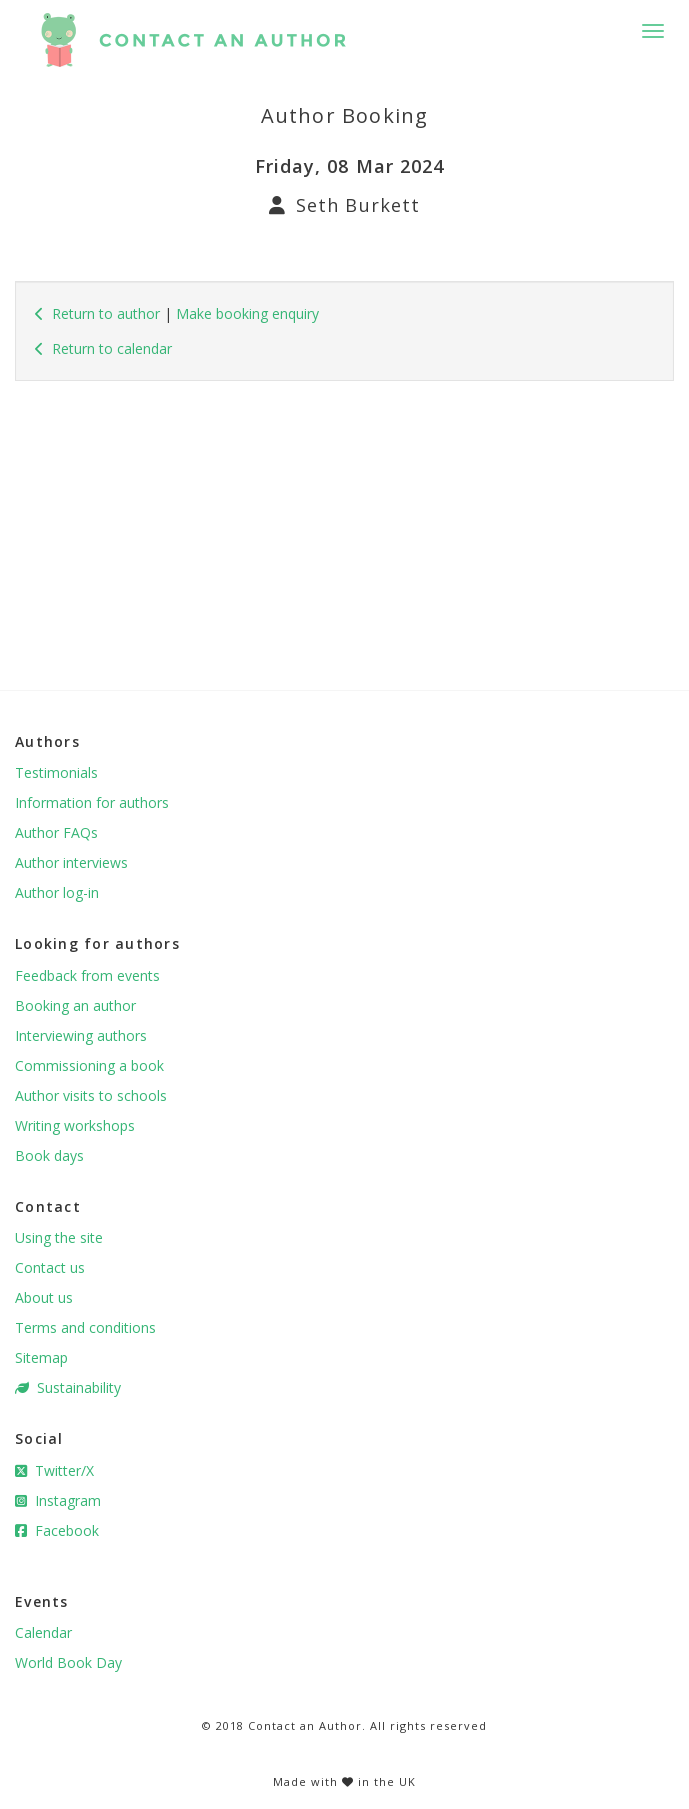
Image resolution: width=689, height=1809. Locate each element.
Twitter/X (54, 1470)
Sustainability (68, 1387)
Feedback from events (87, 975)
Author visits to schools (91, 1095)
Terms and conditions (85, 1327)
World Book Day (68, 1662)
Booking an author (75, 1005)
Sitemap (41, 1357)
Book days (49, 1155)
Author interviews (71, 862)
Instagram (58, 1500)
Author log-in (57, 892)
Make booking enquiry (247, 313)
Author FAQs (56, 832)
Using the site (59, 1237)
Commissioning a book (89, 1065)
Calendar (43, 1632)
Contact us (50, 1267)
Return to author (97, 313)
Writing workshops (75, 1125)
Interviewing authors (81, 1035)
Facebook (57, 1530)
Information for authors (92, 802)
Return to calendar (103, 348)
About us (44, 1297)
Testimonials (56, 772)
